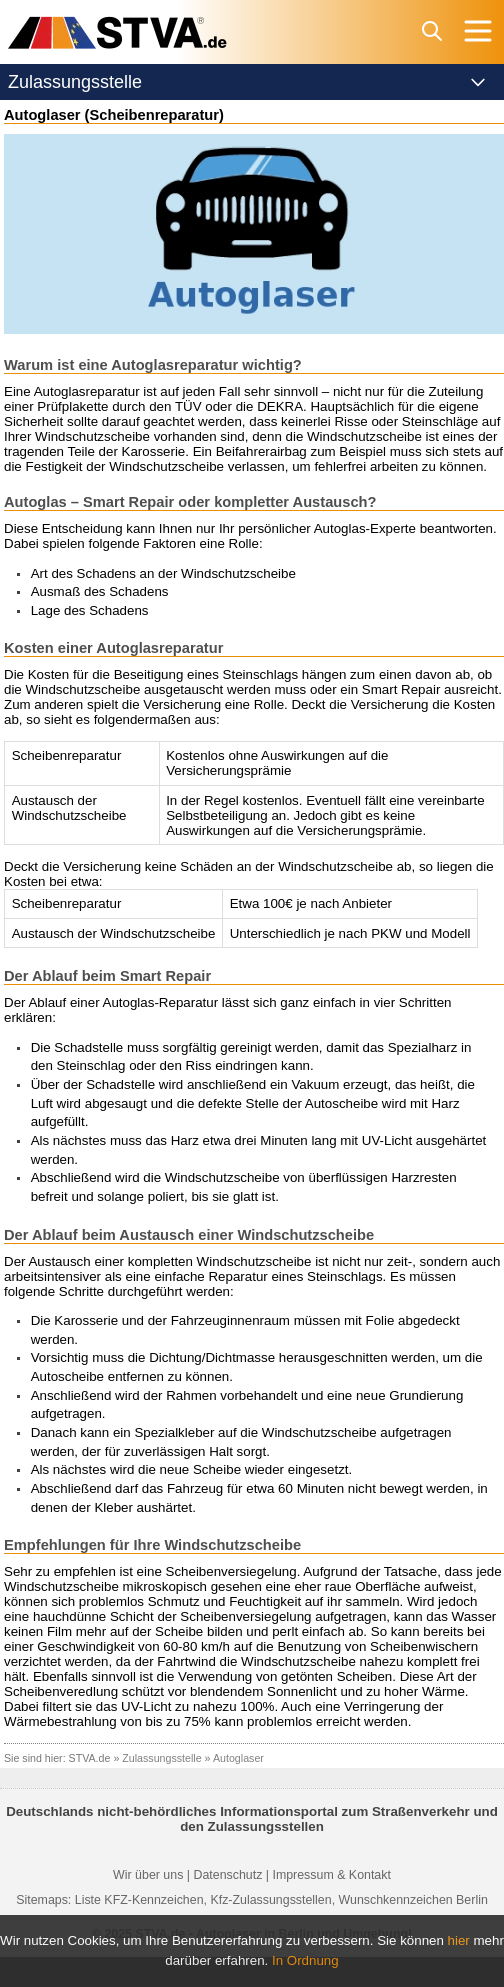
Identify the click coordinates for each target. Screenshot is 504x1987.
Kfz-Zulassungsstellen (270, 1900)
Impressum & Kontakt (331, 1875)
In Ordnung (305, 1960)
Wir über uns (148, 1875)
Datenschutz (227, 1875)
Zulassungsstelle (161, 1758)
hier (459, 1940)
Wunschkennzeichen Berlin (413, 1900)
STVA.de (90, 1758)
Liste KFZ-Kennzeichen (139, 1900)
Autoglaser (238, 1758)
